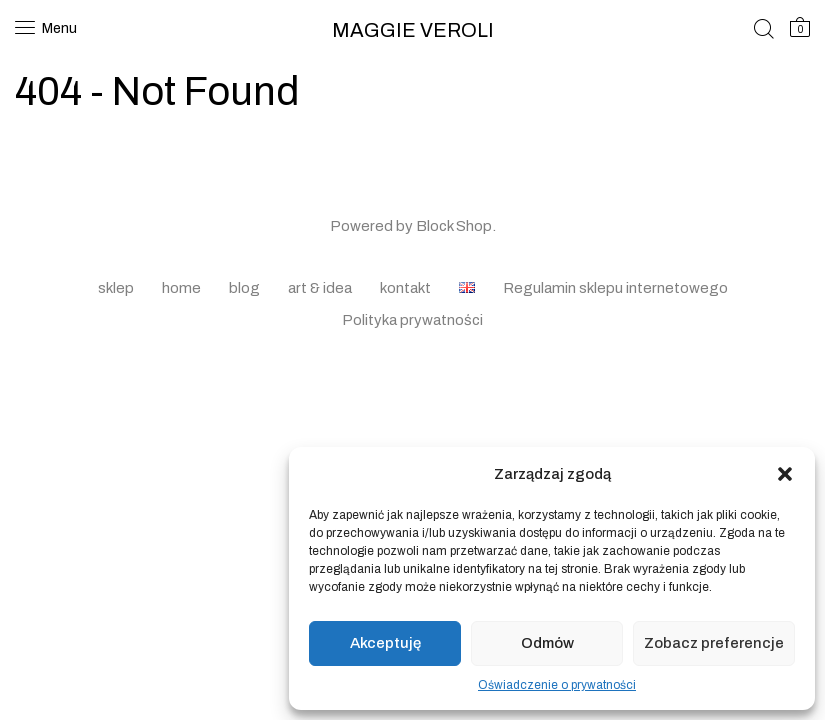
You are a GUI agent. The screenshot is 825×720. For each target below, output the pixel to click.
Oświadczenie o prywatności (557, 685)
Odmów (547, 643)
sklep (116, 288)
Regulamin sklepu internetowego (615, 288)
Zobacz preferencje (714, 643)
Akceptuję (385, 643)
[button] (785, 474)
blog (244, 288)
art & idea (320, 288)
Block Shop (454, 226)
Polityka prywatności (412, 320)
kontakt (405, 288)
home (181, 288)
